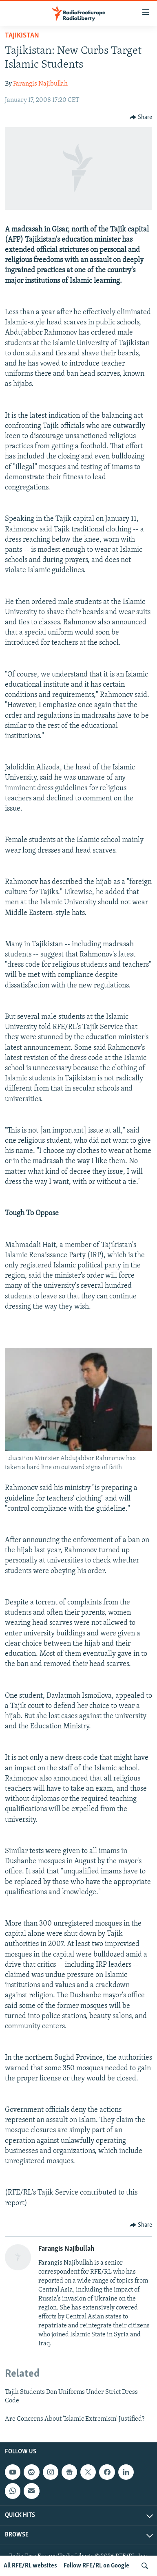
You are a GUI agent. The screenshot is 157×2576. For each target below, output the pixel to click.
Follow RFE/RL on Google (96, 2566)
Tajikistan (22, 36)
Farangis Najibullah (40, 84)
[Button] (141, 117)
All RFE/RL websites (30, 2566)
